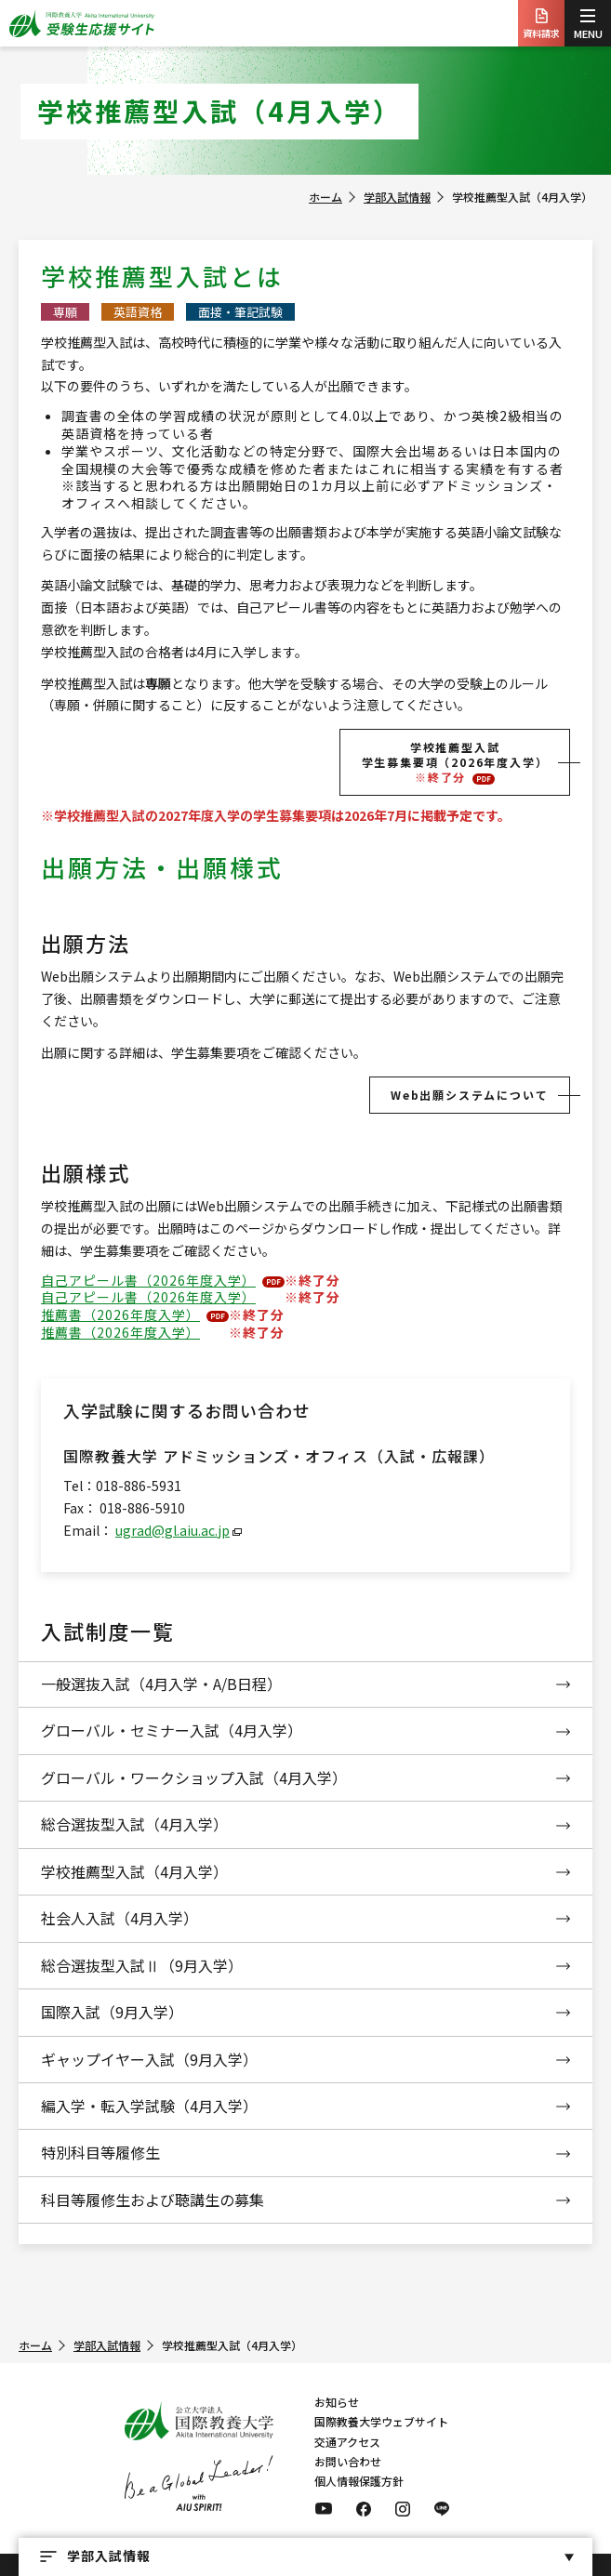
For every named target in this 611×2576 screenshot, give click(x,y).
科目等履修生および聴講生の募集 (152, 2199)
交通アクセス (347, 2442)
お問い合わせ (347, 2461)
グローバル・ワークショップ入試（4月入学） (194, 1777)
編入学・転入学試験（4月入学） (149, 2105)
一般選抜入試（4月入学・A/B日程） (161, 1683)
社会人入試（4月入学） (119, 1918)
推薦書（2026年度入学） (120, 1314)
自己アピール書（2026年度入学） (148, 1280)
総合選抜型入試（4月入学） (134, 1824)
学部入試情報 (397, 197)
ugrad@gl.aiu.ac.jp (172, 1530)
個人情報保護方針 (359, 2481)
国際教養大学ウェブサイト (381, 2421)
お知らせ (336, 2402)
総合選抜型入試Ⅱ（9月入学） (142, 1965)
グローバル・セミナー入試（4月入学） (171, 1730)
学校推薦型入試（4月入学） (134, 1871)
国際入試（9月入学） (112, 2012)
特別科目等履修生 (100, 2152)
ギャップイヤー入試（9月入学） (149, 2059)
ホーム (325, 197)
